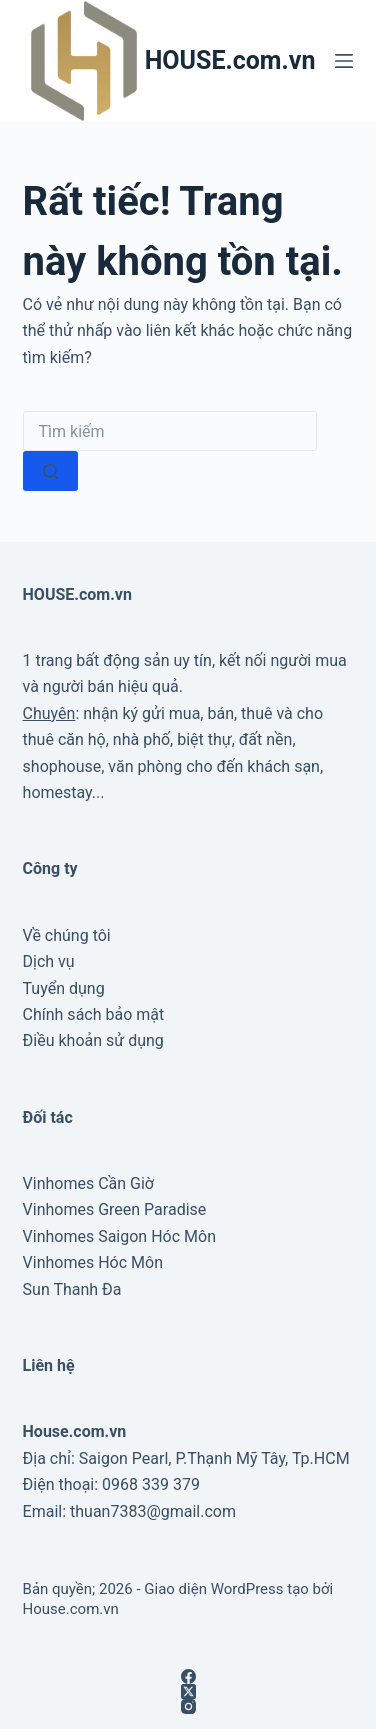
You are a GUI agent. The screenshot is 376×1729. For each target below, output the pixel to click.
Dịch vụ (49, 961)
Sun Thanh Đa (72, 1289)
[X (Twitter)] (188, 1691)
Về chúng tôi (67, 935)
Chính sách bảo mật (94, 1014)
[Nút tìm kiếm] (50, 471)
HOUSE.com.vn (230, 60)
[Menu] (344, 61)
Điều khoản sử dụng (93, 1040)
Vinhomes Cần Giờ (88, 1183)
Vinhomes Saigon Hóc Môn (119, 1236)
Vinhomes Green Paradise (115, 1209)
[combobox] (170, 431)
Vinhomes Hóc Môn (93, 1262)
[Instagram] (188, 1706)
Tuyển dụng (64, 988)
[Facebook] (188, 1676)
